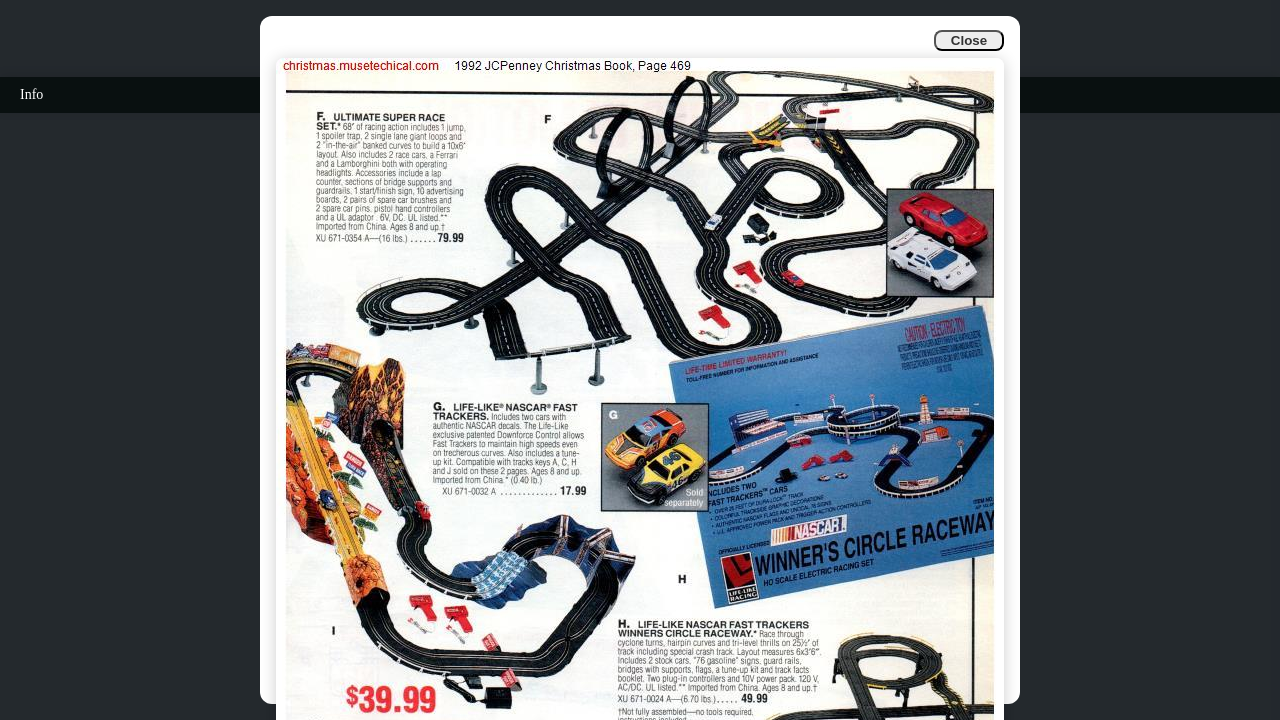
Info (31, 94)
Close (969, 40)
